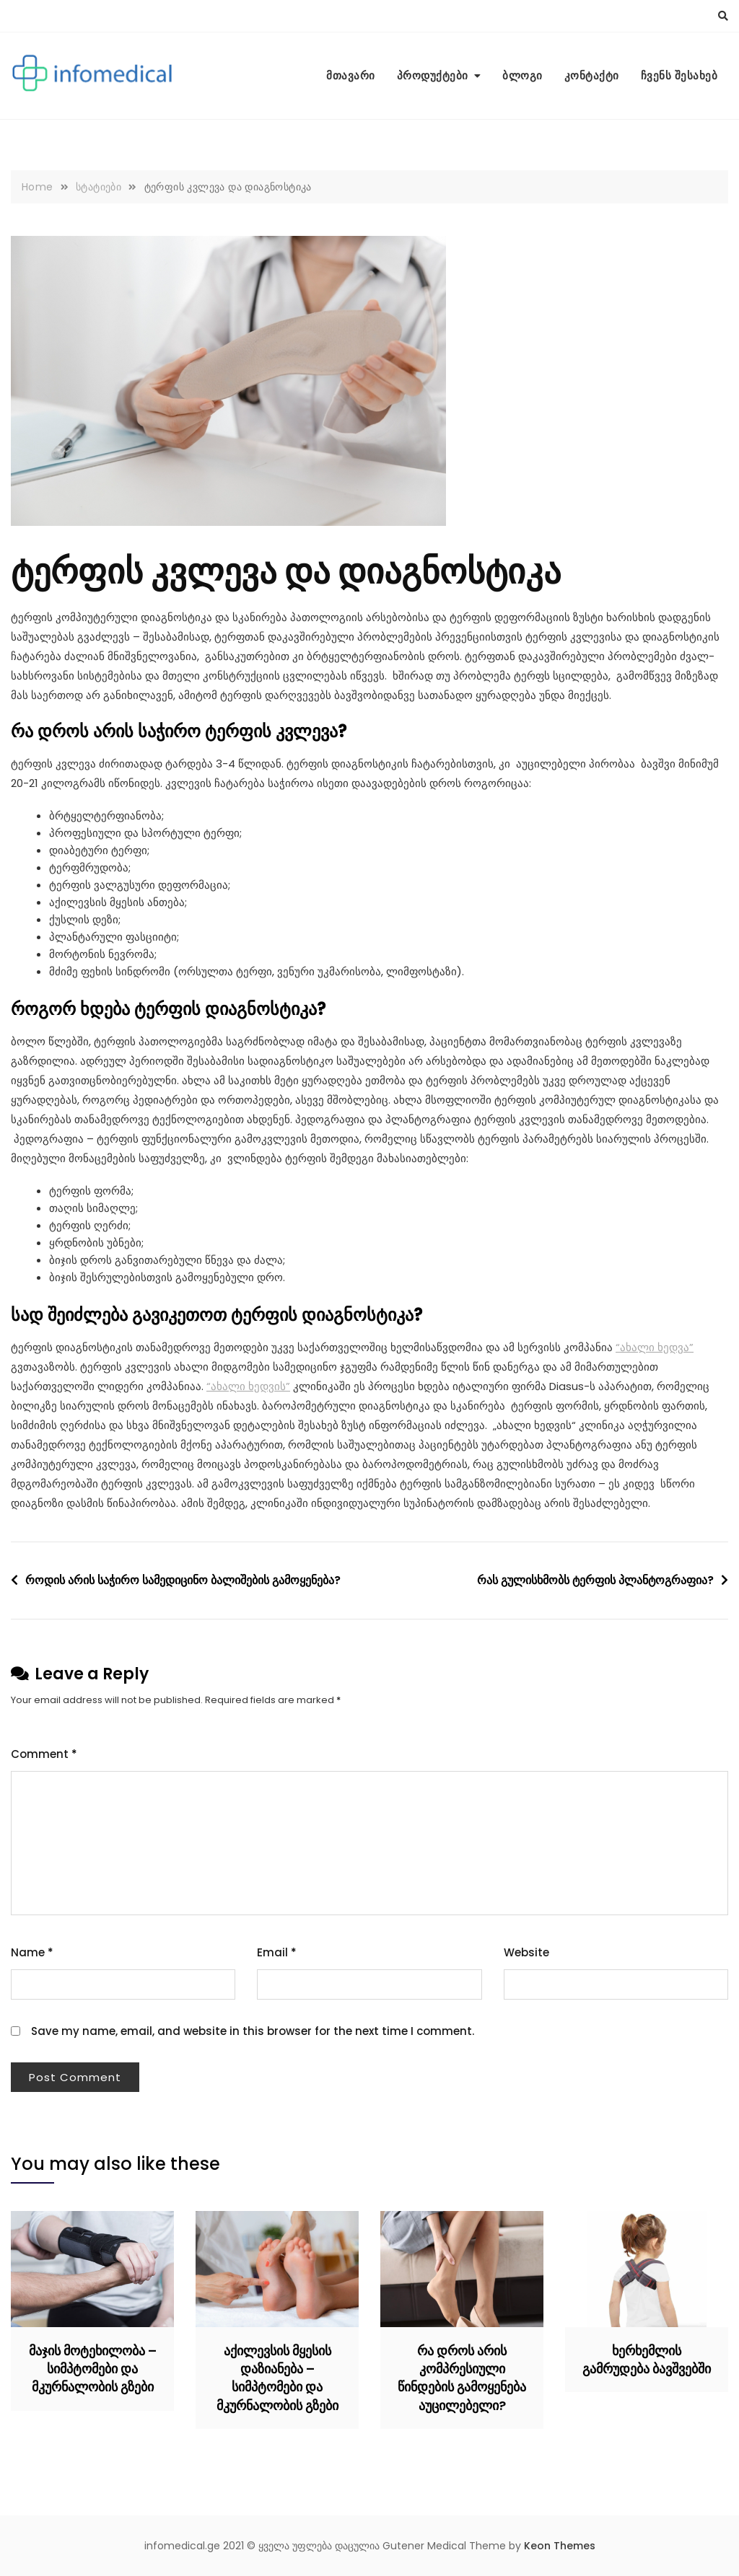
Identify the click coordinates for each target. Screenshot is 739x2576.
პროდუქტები (432, 75)
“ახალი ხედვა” (655, 1347)
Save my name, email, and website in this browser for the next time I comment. (252, 2031)
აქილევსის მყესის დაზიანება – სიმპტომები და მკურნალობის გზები (277, 2378)
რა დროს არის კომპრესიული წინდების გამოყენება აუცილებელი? (462, 2378)
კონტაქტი (591, 75)
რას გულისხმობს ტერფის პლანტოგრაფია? (595, 1580)
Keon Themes (559, 2545)
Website (526, 1952)
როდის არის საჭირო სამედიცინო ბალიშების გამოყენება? (183, 1580)
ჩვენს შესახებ (679, 75)
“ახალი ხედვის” (248, 1386)
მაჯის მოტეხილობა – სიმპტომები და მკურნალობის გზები (93, 2369)
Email (277, 1952)
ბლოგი (522, 75)
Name (32, 1952)
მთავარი (350, 75)
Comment (44, 1754)
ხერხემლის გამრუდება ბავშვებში (646, 2360)
